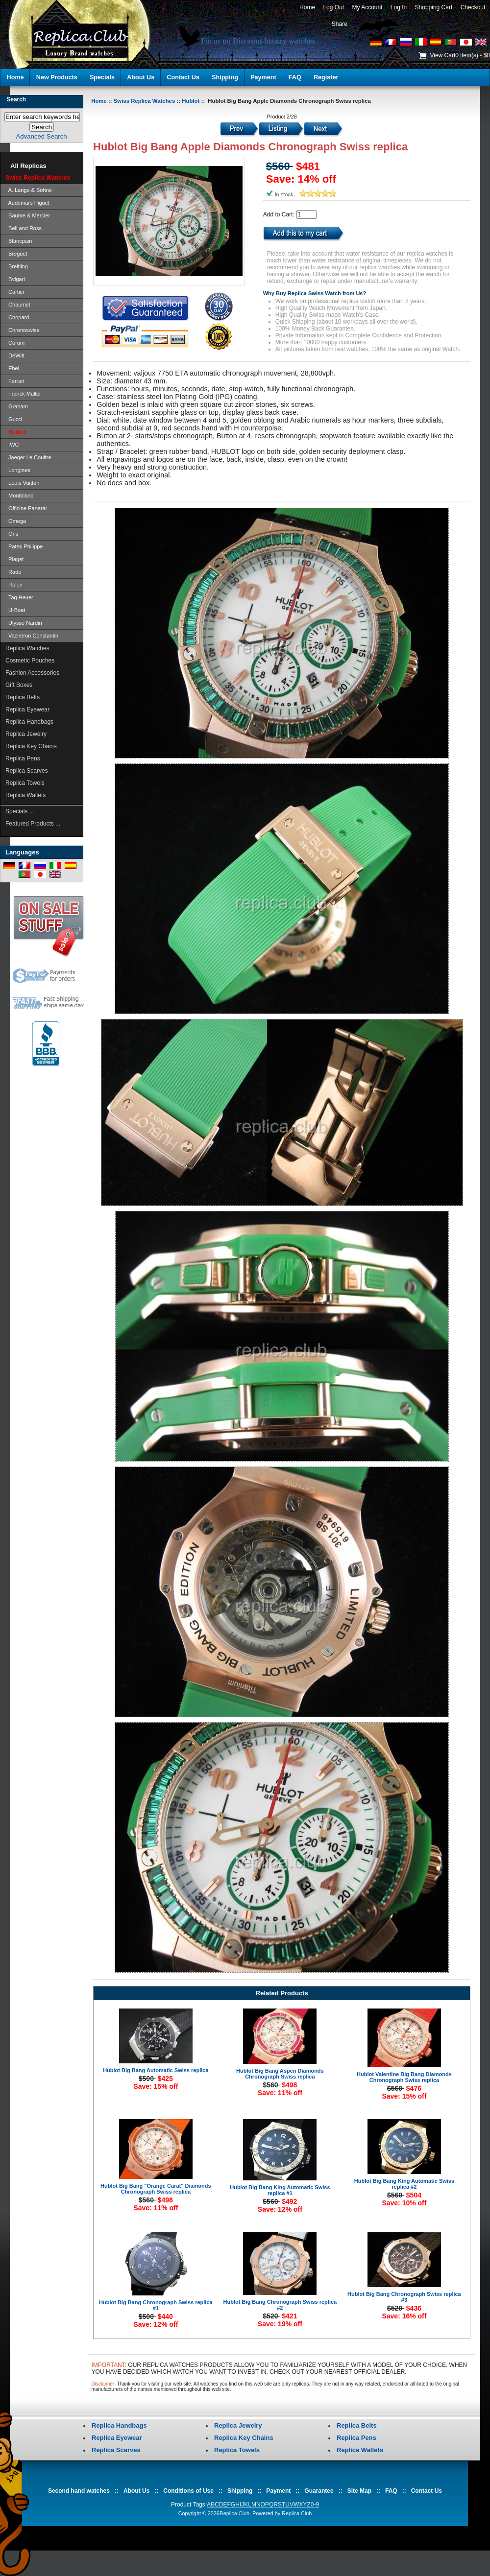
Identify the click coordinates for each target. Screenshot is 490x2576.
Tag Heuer (19, 597)
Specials (102, 77)
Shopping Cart (434, 7)
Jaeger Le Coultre (28, 457)
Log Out (333, 7)
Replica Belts (22, 697)
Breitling (16, 266)
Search (16, 99)
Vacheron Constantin (31, 635)
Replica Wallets (25, 795)
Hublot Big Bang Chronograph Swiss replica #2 (280, 2305)
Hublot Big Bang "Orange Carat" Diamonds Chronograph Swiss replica (155, 2189)
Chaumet (17, 304)
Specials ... (19, 811)
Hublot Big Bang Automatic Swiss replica (155, 2070)
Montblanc (19, 495)
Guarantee (318, 2490)
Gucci (13, 419)
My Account (367, 7)
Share (339, 24)
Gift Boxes (18, 685)
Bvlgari (15, 279)
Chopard (17, 317)
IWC (12, 445)
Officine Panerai (26, 508)
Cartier (14, 292)
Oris (11, 534)
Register (326, 77)
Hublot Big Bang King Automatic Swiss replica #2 (404, 2184)
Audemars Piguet (27, 203)
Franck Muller (23, 394)
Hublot (190, 101)
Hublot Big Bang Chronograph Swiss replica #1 (156, 2305)
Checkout (473, 7)
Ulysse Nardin (23, 623)
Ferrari (14, 381)
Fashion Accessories (32, 672)
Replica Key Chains (31, 746)
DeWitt (14, 355)
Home (307, 7)
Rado (13, 572)
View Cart (442, 55)
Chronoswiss (22, 330)
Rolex (13, 585)
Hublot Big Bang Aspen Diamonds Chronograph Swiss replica (280, 2074)
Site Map (359, 2490)
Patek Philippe (24, 546)
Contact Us (183, 77)
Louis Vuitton (22, 483)
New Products (56, 77)
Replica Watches (27, 648)
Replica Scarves (26, 770)
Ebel (12, 368)
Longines (17, 470)
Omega (15, 521)
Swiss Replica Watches (144, 101)
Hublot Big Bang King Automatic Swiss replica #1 (280, 2190)
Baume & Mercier (27, 215)
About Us (140, 77)
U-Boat (15, 610)
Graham (16, 406)
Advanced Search (41, 136)
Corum (14, 343)
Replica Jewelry (26, 734)
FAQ (295, 77)
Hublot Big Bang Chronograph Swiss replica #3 (404, 2297)
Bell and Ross (23, 228)
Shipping (225, 77)
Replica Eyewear (27, 709)
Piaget (14, 559)
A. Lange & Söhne (28, 190)
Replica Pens (22, 758)
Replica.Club (234, 2513)
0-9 (315, 2504)
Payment (263, 77)
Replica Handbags (29, 721)
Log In (398, 7)
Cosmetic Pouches (29, 660)
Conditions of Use (188, 2490)
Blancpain (18, 241)
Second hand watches (79, 2490)
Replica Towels (25, 783)
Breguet (16, 254)
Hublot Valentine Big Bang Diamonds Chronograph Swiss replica (404, 2077)
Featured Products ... (32, 823)
